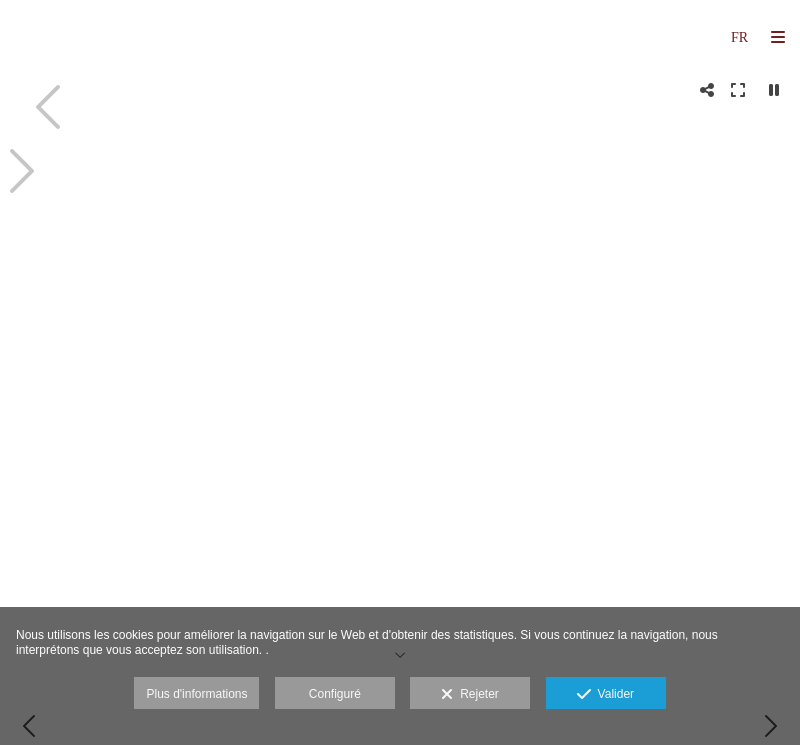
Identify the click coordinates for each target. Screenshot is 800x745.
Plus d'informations (196, 694)
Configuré (335, 694)
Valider (605, 695)
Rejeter (469, 695)
